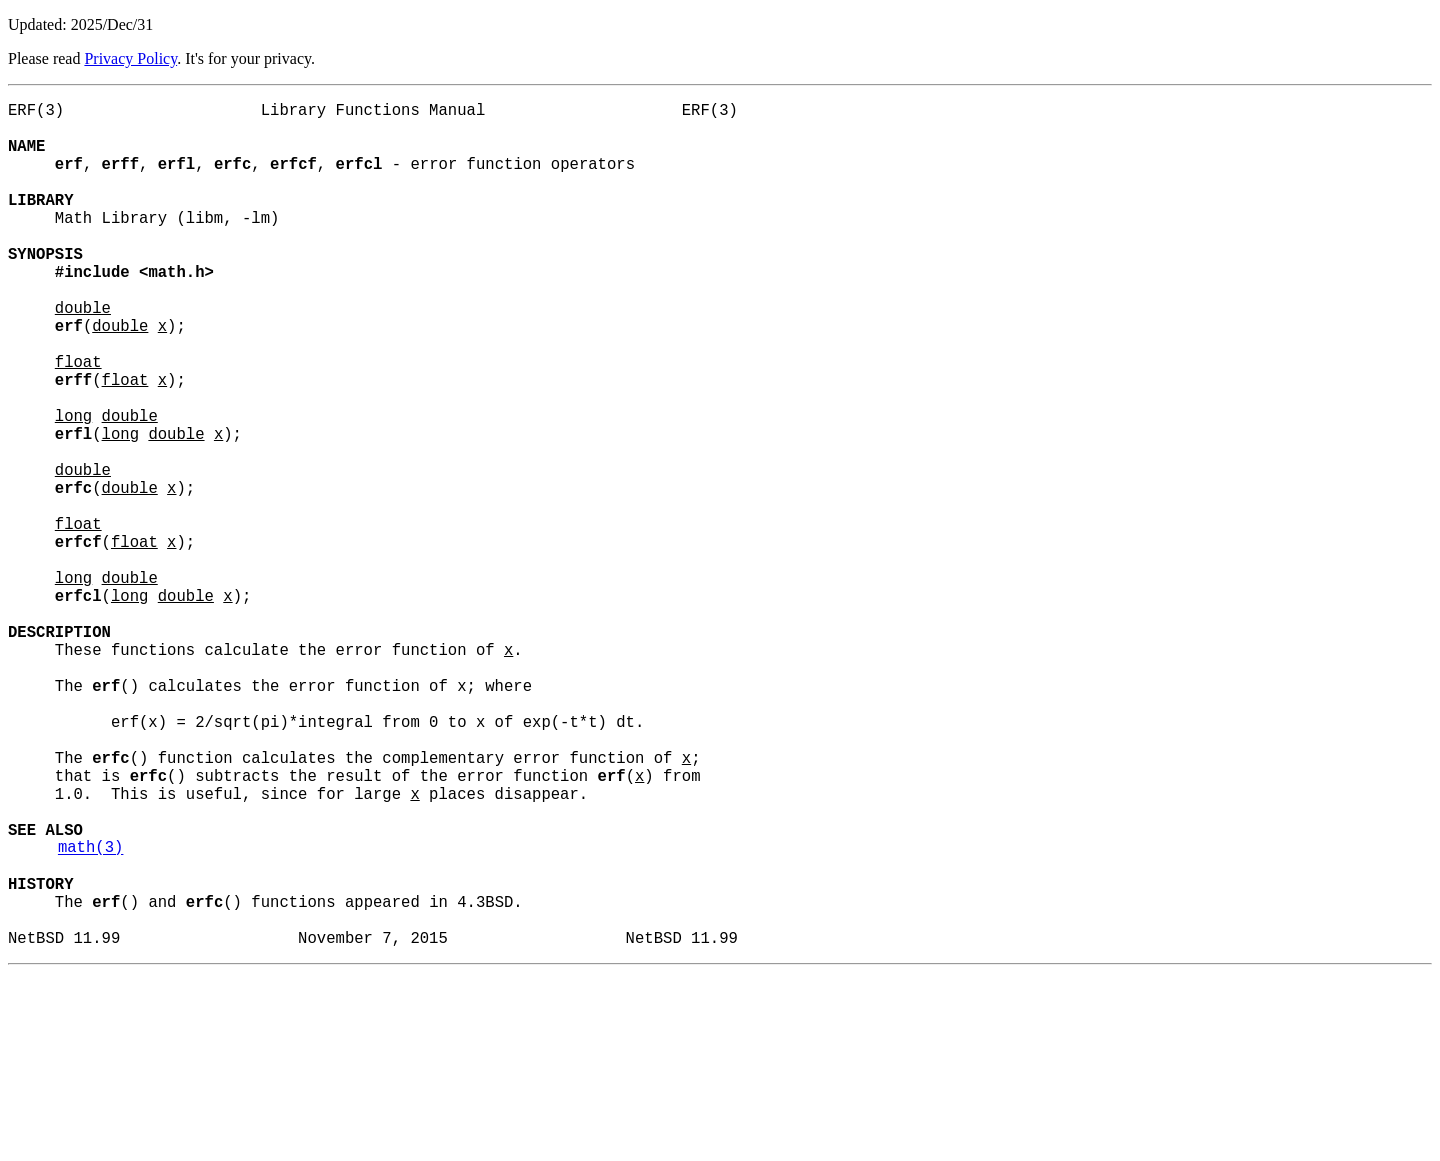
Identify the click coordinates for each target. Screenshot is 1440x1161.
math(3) (91, 1015)
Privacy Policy (130, 58)
